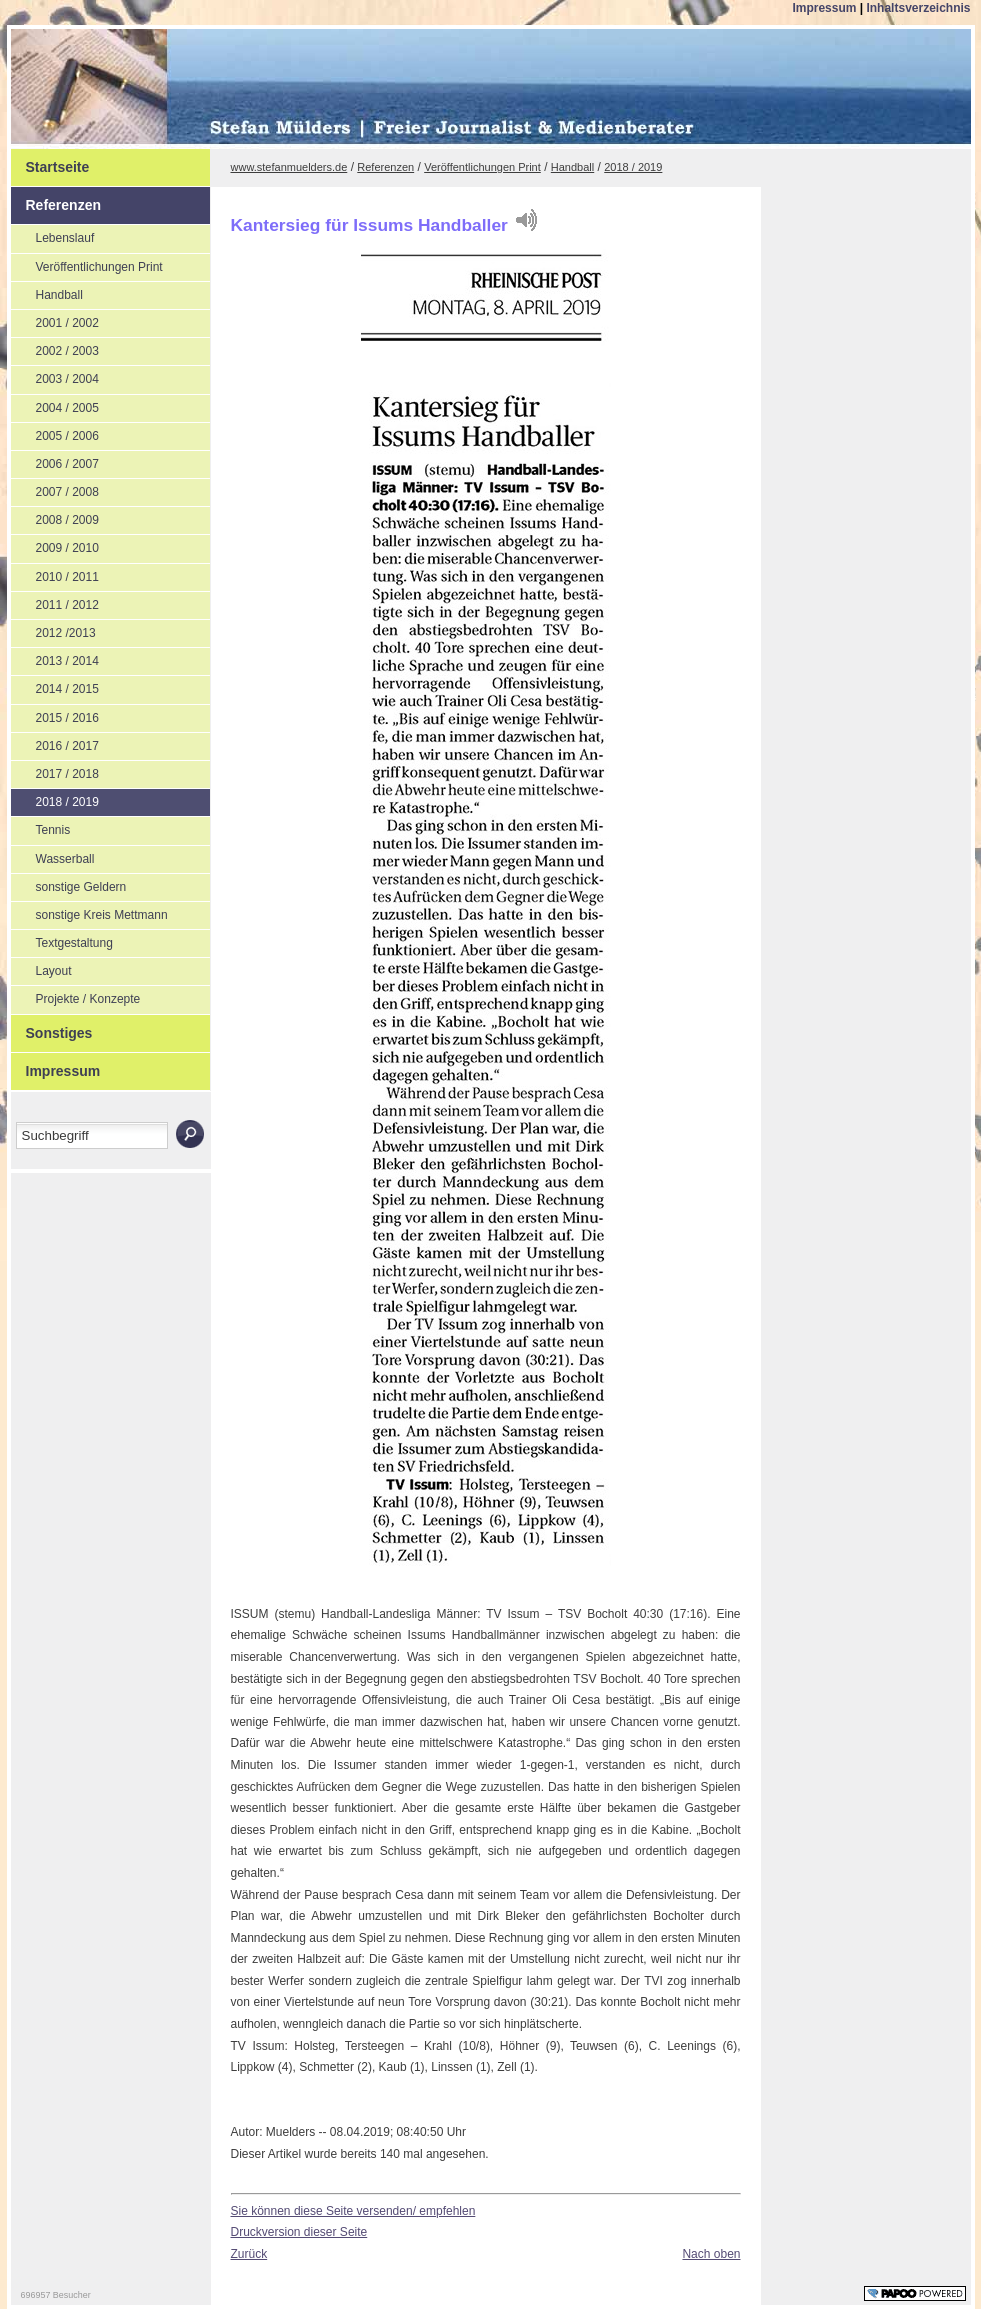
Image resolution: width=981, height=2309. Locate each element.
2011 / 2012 (55, 602)
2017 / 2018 (55, 771)
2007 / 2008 (55, 489)
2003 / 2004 (55, 376)
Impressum (825, 8)
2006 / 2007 (55, 461)
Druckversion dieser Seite (299, 2232)
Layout (41, 968)
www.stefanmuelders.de (289, 167)
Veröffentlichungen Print (87, 264)
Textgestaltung (62, 940)
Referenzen (56, 200)
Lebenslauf (53, 235)
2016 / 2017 (55, 743)
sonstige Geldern (69, 884)
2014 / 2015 (55, 686)
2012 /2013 (53, 630)
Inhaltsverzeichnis (918, 8)
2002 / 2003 (55, 348)
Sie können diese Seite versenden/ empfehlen (353, 2211)
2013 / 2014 (55, 658)
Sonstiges (52, 1028)
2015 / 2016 (55, 715)
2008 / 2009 (55, 517)
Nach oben (711, 2254)
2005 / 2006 (55, 433)
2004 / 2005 (55, 405)
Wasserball (53, 856)
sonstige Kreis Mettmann (89, 912)
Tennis (41, 827)
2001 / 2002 (55, 320)
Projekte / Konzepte (76, 996)
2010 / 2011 (55, 574)
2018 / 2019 (55, 799)
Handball (47, 292)
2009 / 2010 (55, 545)
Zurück (249, 2254)
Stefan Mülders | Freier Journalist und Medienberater (178, 89)
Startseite (50, 162)
